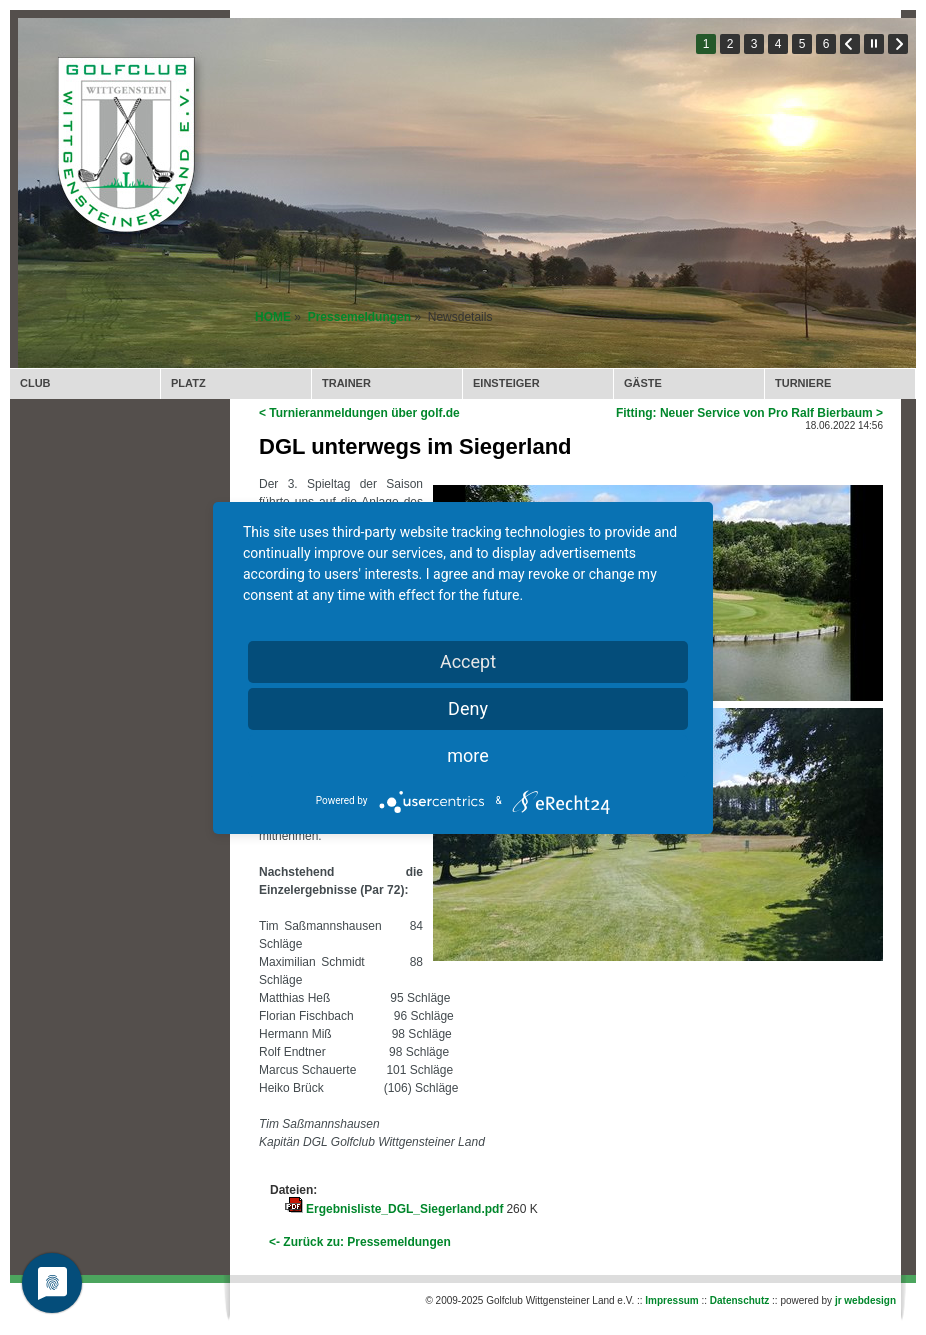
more (468, 755)
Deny (468, 708)
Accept (468, 661)
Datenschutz (739, 1300)
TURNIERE (803, 383)
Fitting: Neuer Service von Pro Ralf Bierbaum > (749, 413)
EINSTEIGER (506, 383)
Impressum (671, 1300)
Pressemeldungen (359, 317)
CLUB (35, 383)
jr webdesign (865, 1300)
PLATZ (188, 383)
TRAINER (346, 383)
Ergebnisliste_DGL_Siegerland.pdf (404, 1209)
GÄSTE (643, 383)
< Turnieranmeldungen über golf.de (359, 413)
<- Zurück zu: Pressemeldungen (360, 1242)
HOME (273, 317)
